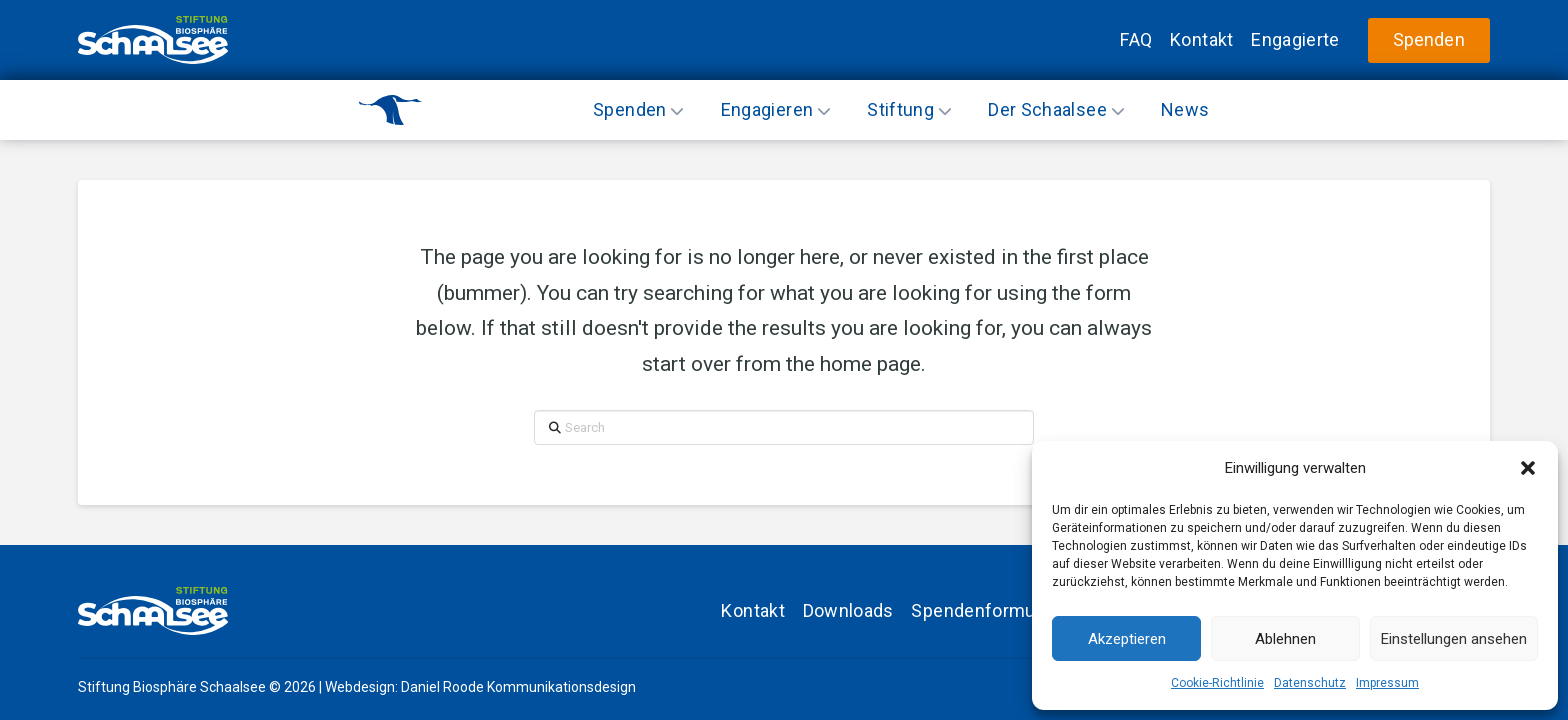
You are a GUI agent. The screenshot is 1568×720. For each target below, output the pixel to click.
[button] (1528, 468)
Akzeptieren (1127, 639)
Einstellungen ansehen (1454, 639)
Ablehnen (1285, 639)
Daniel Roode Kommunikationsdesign (518, 687)
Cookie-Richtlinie (1217, 683)
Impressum (1387, 683)
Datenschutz (1310, 683)
